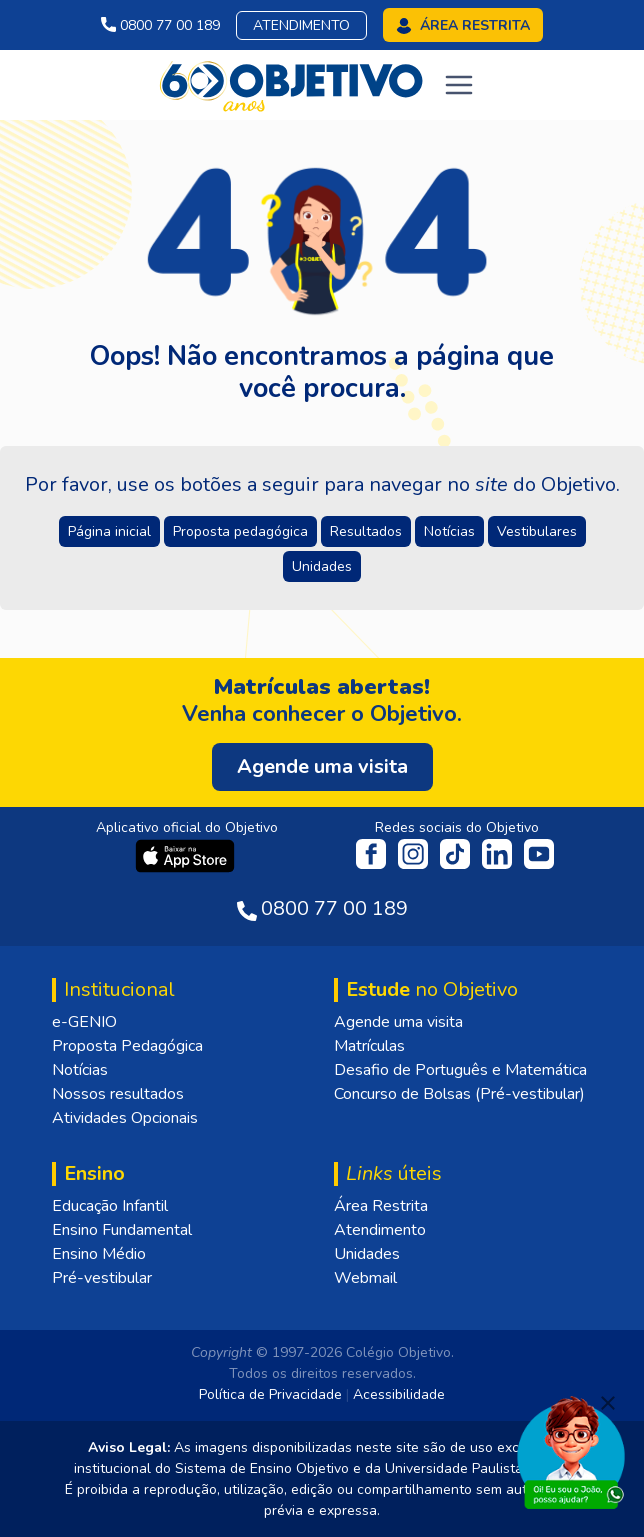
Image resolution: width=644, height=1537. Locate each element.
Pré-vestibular (102, 1278)
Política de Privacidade (270, 1394)
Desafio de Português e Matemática (460, 1070)
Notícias (80, 1070)
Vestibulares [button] (537, 531)
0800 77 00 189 (160, 25)
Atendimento (301, 25)
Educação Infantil (110, 1206)
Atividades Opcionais (125, 1118)
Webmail (365, 1278)
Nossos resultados (118, 1094)
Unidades (367, 1254)
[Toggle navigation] (459, 85)
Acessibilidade (399, 1394)
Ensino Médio (99, 1254)
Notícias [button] (449, 531)
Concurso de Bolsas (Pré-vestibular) (459, 1094)
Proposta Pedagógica (127, 1046)
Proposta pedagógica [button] (240, 531)
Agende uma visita (398, 1022)
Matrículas (369, 1046)
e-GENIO (84, 1022)
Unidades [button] (322, 566)
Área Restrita (381, 1206)
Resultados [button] (366, 531)
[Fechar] (608, 1403)
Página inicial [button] (109, 531)
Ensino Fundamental (122, 1230)
